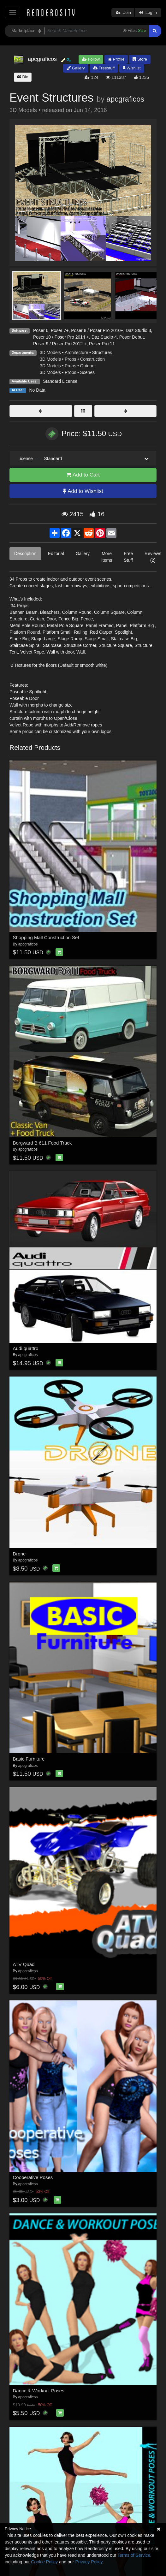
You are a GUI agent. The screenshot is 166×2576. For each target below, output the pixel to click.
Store (140, 59)
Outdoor (88, 365)
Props (70, 359)
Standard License (60, 381)
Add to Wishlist (83, 491)
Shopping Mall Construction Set (46, 937)
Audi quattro (26, 1348)
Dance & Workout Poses (38, 2390)
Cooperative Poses (33, 2177)
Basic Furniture (29, 1759)
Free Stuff (128, 557)
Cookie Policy (44, 2561)
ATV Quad (24, 1964)
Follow (91, 59)
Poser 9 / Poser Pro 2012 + (59, 343)
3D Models (50, 352)
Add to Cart (83, 475)
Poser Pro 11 (102, 343)
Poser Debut (131, 337)
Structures (102, 352)
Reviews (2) (153, 557)
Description (25, 553)
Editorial (56, 553)
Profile (116, 59)
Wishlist (131, 68)
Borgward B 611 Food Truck (42, 1143)
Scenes (87, 372)
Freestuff (104, 68)
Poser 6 (40, 330)
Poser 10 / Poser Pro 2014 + (61, 337)
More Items (106, 557)
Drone (19, 1553)
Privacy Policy (88, 2561)
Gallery (76, 68)
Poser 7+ (59, 330)
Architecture (76, 352)
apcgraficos (125, 99)
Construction (92, 359)
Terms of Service (133, 2555)
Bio (22, 76)
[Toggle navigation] (12, 12)
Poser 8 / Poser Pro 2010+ (97, 330)
